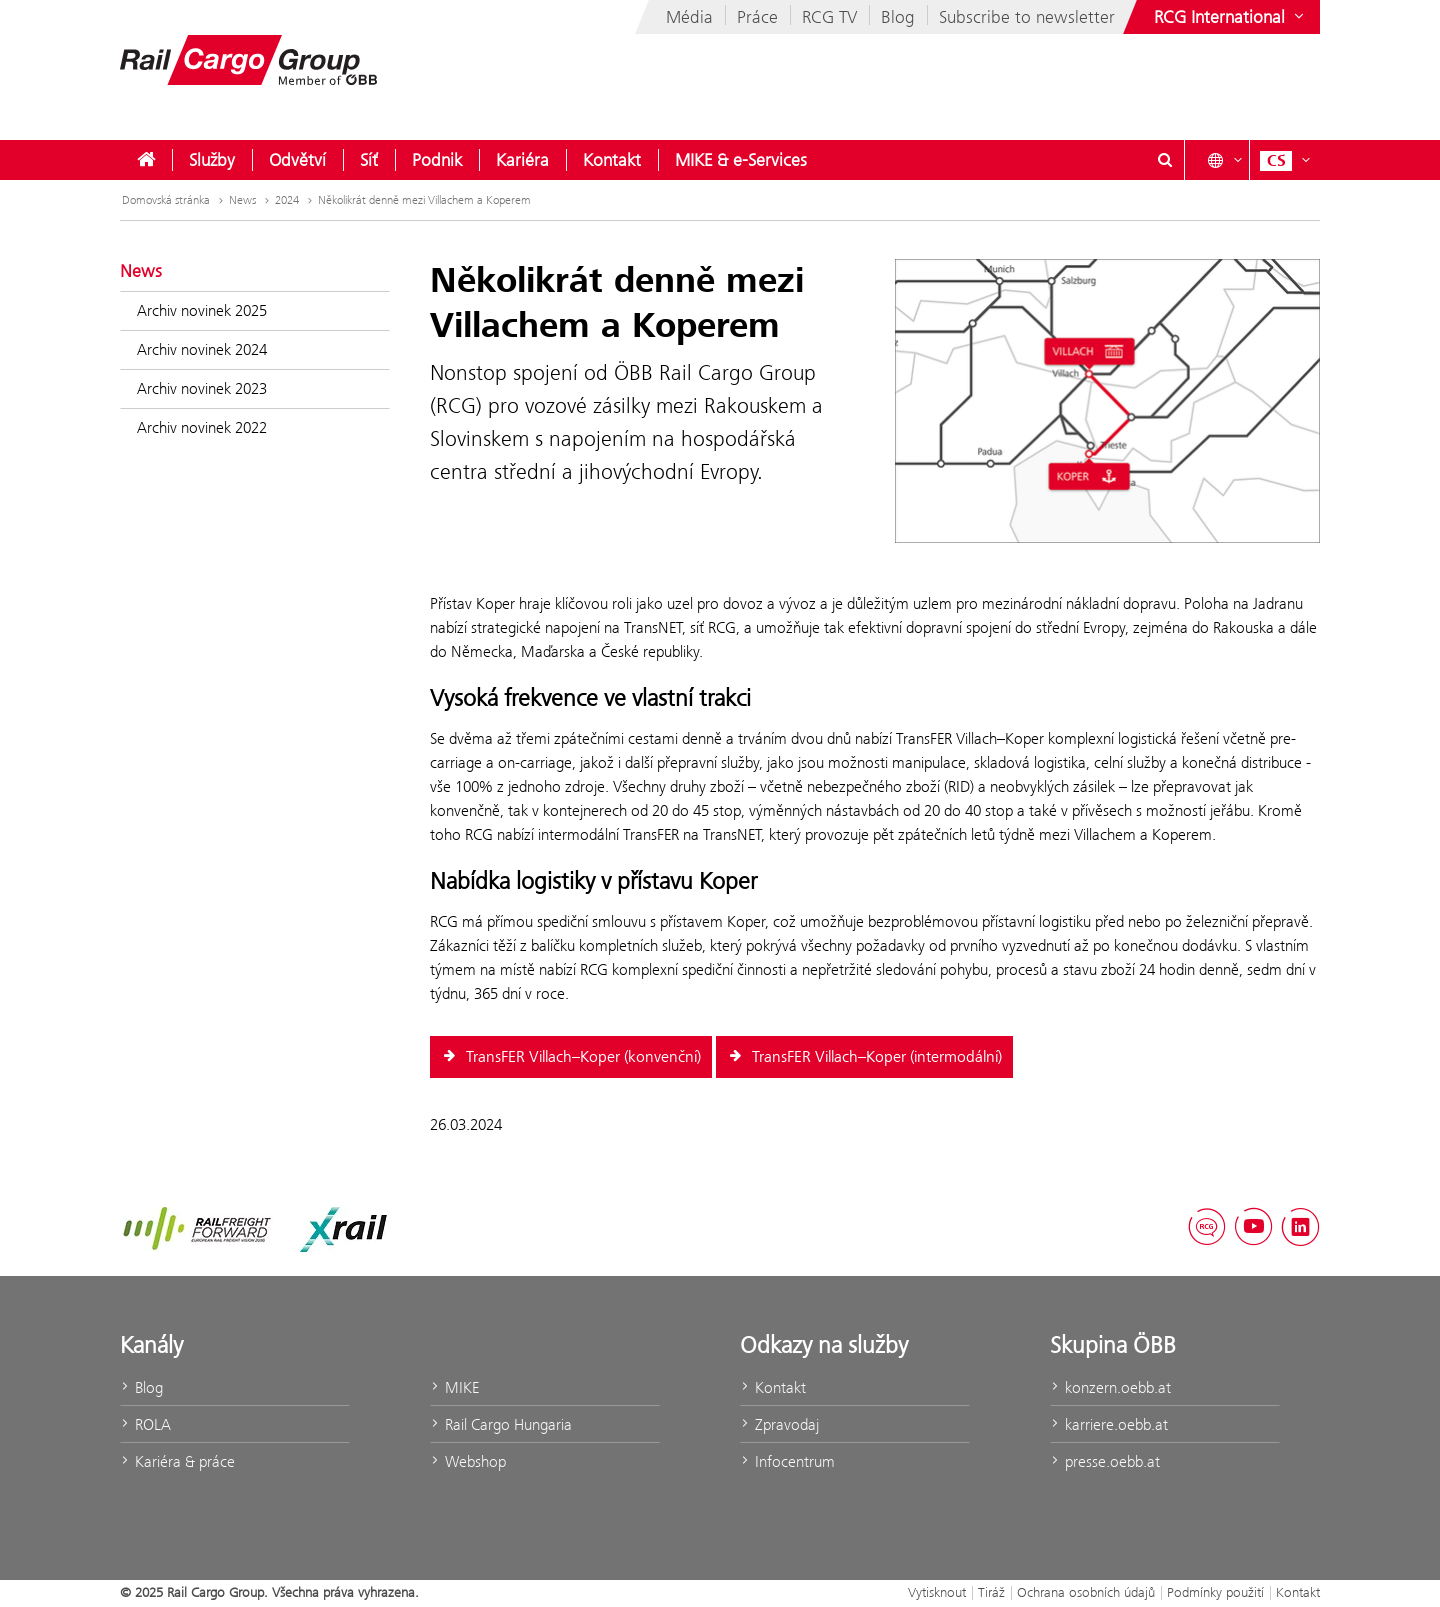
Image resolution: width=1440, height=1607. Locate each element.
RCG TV (829, 17)
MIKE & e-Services (741, 160)
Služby (212, 160)
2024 (295, 200)
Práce (757, 17)
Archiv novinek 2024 (202, 349)
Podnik (437, 160)
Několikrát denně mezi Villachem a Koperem (424, 200)
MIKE (454, 1387)
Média (689, 17)
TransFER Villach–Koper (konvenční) (571, 1057)
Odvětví (297, 160)
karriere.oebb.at (1109, 1424)
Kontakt (612, 160)
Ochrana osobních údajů (1086, 1592)
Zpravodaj (779, 1424)
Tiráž (991, 1592)
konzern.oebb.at (1110, 1387)
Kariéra (522, 160)
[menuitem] (146, 160)
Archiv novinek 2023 (202, 388)
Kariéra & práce (177, 1461)
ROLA (145, 1424)
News (251, 200)
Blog (898, 17)
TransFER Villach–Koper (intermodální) (864, 1057)
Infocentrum (787, 1461)
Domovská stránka (174, 200)
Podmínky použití (1215, 1592)
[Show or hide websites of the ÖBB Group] (1231, 17)
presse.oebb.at (1105, 1461)
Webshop (468, 1461)
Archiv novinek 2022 (202, 427)
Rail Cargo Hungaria (501, 1424)
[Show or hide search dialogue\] (1165, 160)
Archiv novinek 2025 (202, 310)
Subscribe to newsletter (1027, 17)
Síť (369, 160)
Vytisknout (937, 1592)
